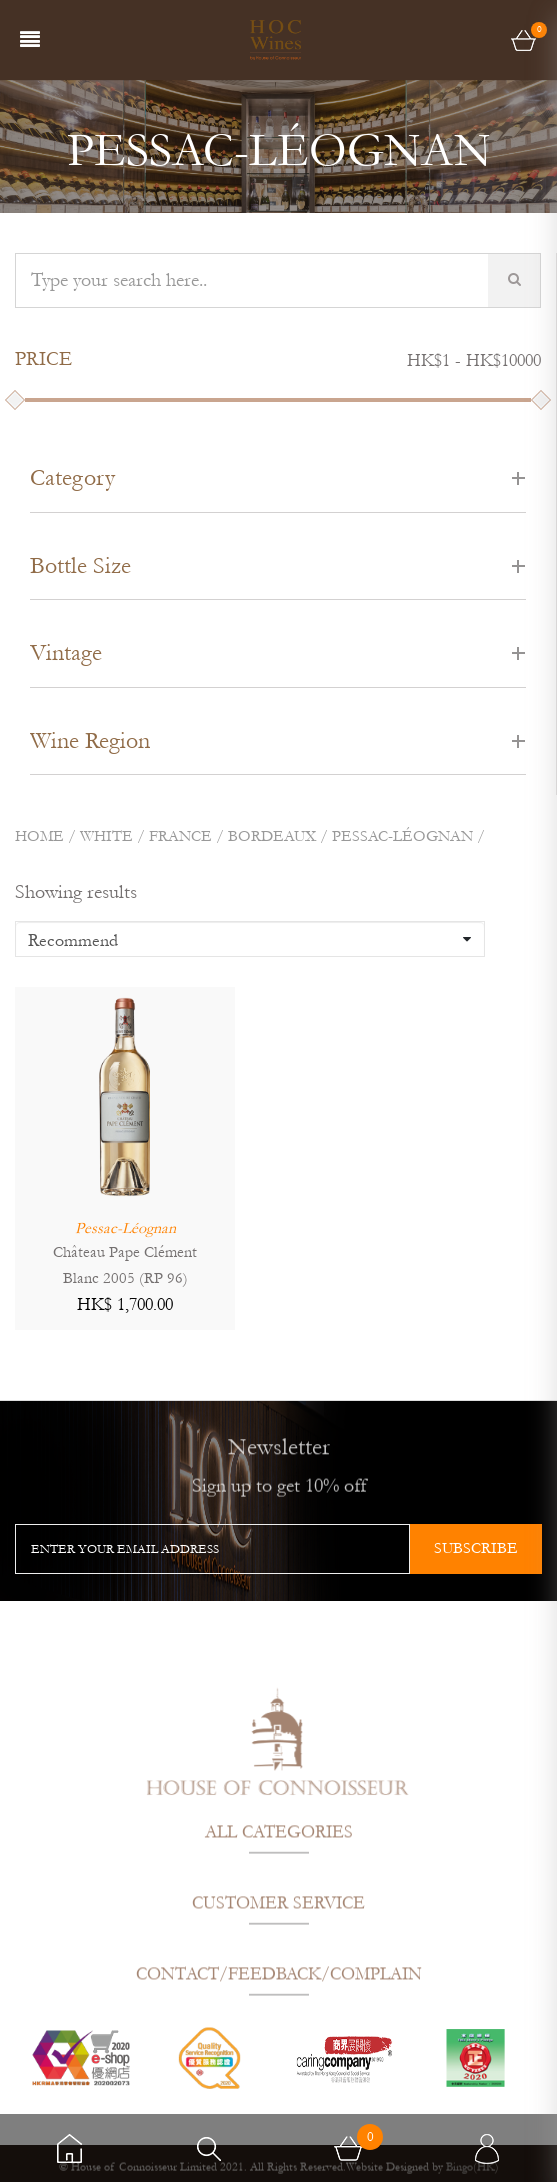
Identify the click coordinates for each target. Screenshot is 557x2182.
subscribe (476, 1548)
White (106, 836)
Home (39, 836)
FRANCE (180, 836)
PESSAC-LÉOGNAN (402, 836)
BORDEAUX (272, 836)
